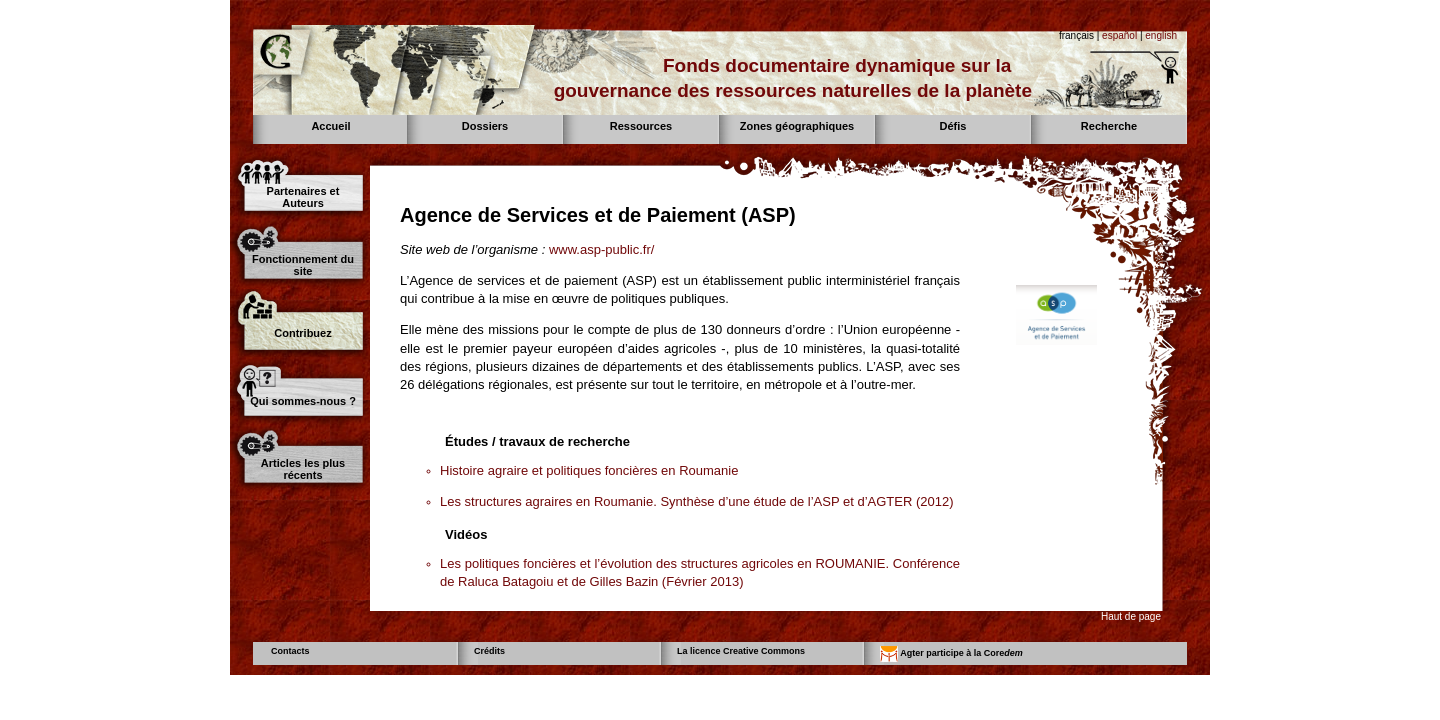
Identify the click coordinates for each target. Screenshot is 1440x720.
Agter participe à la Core (951, 654)
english (1161, 35)
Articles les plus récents (303, 469)
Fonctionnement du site (303, 265)
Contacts (290, 651)
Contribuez (302, 333)
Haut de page (1131, 616)
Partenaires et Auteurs (303, 197)
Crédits (489, 651)
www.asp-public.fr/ (601, 249)
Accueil (330, 126)
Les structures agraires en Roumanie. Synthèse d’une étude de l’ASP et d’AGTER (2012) (697, 501)
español (1119, 35)
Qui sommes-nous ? (303, 401)
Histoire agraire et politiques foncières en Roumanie (589, 470)
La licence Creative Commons (741, 651)
